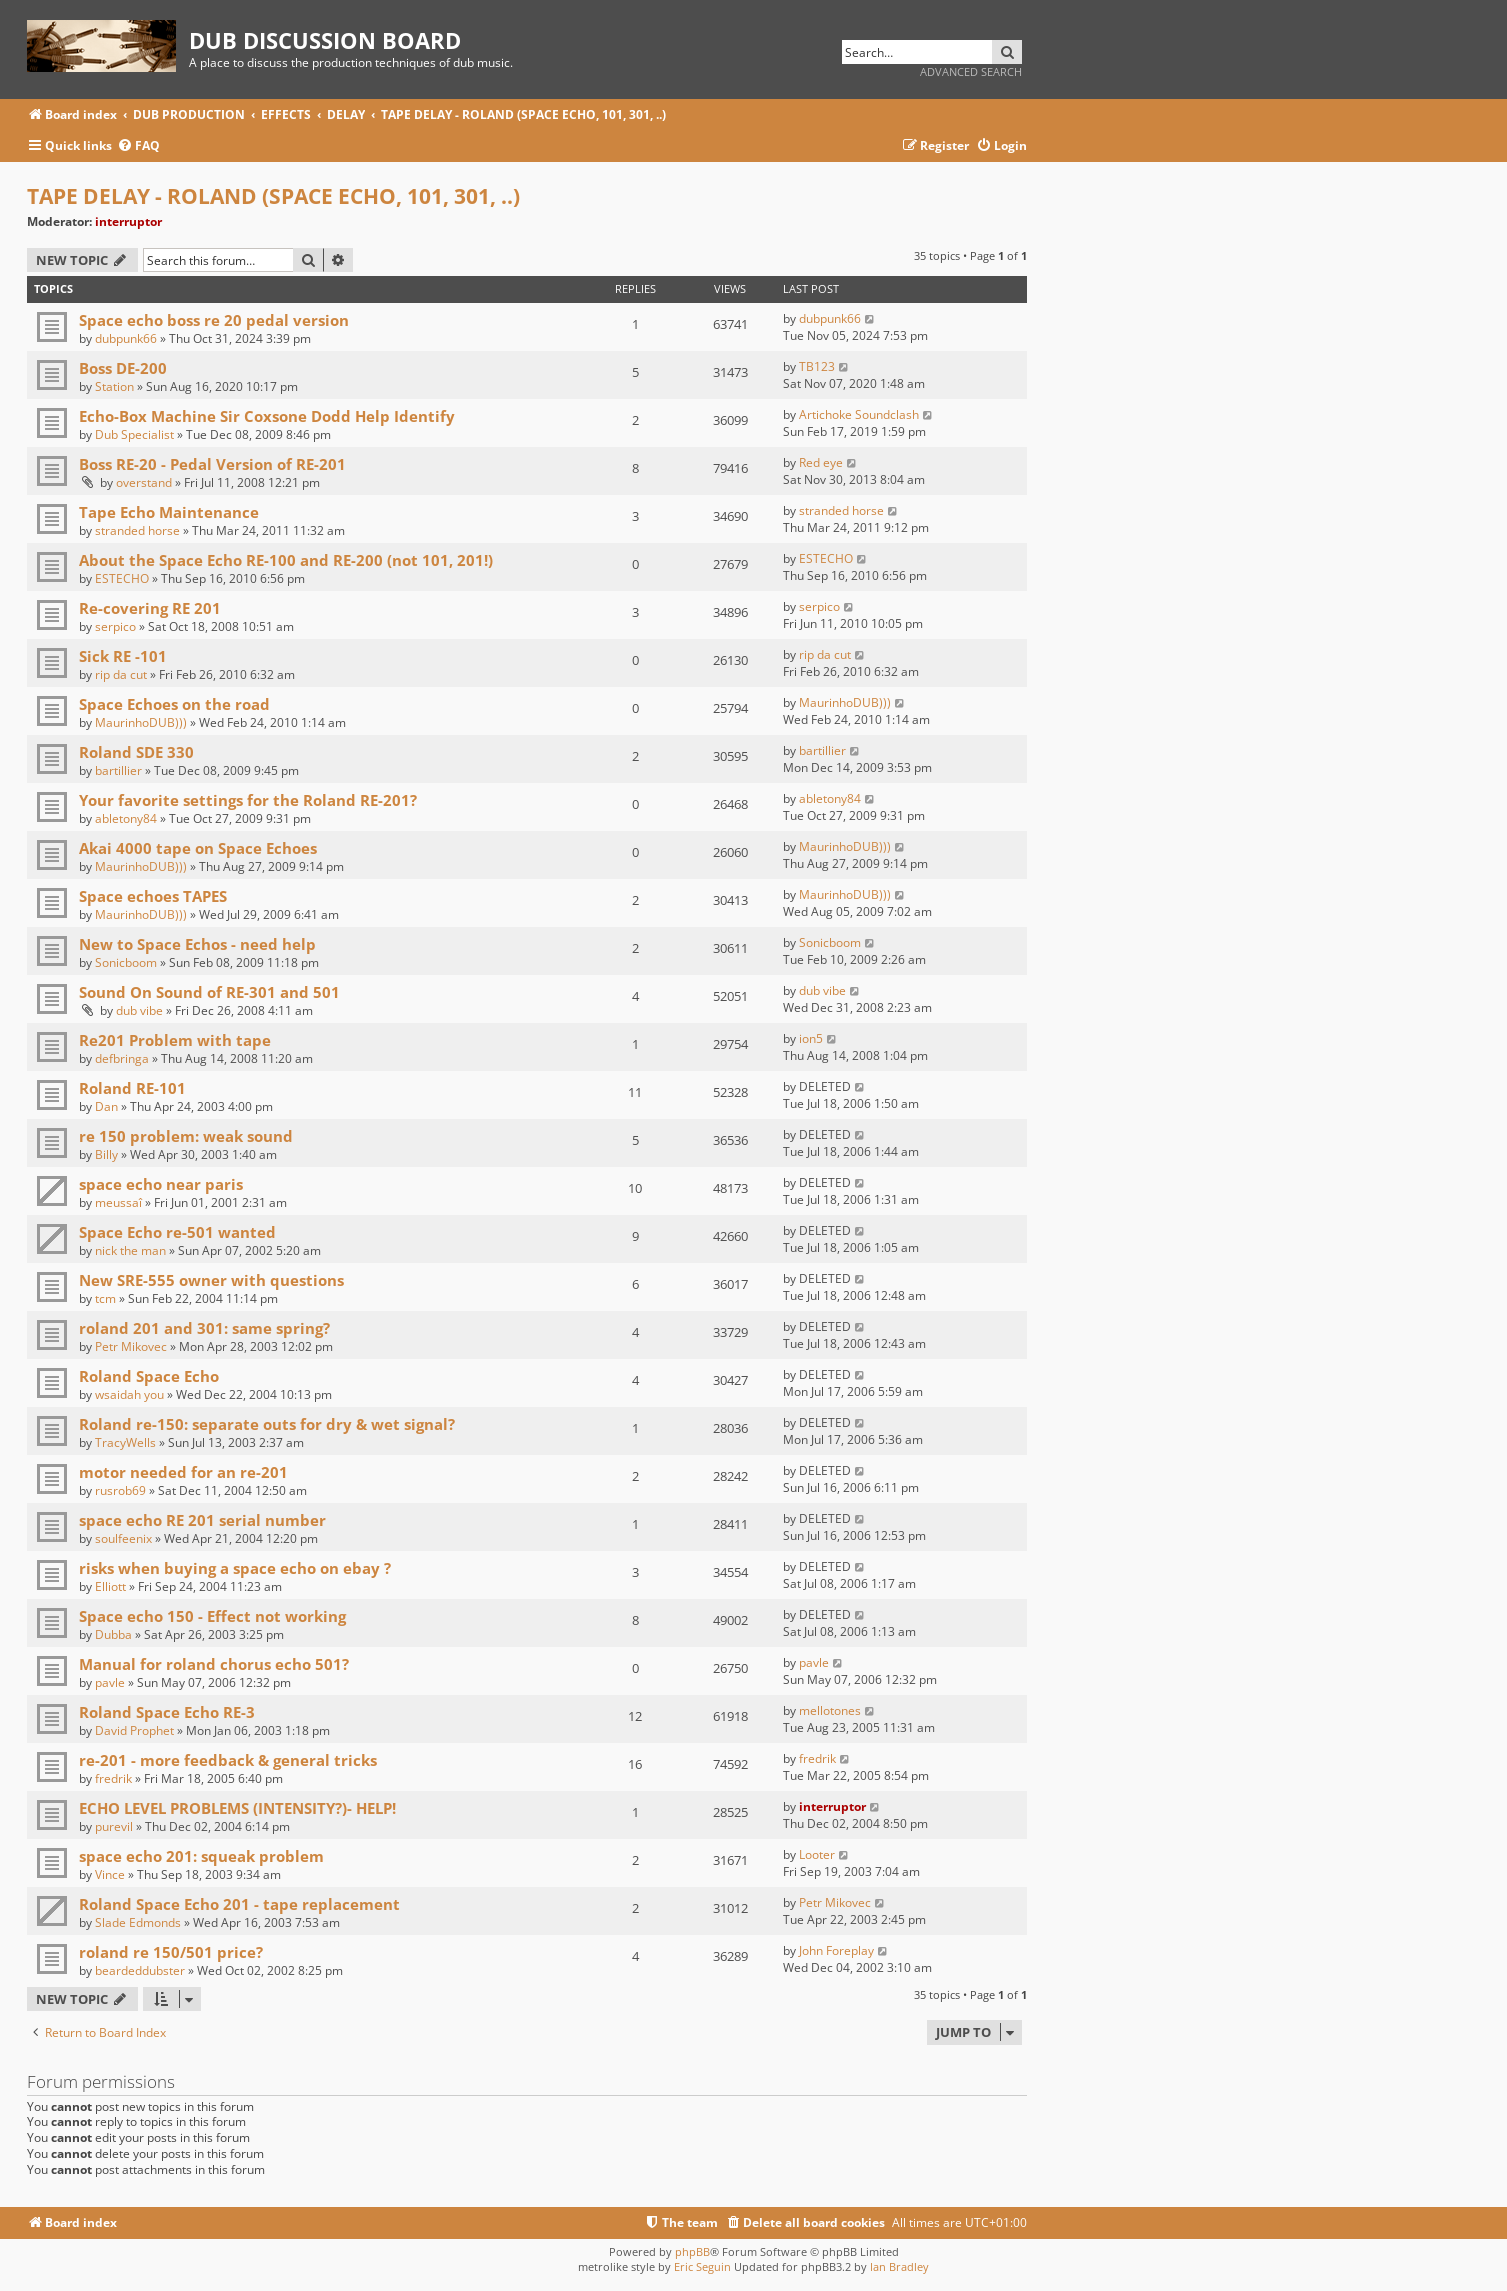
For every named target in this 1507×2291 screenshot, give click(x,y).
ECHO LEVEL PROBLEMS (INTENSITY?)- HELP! (237, 1808)
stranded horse (137, 530)
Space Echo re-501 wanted (177, 1232)
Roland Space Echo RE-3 (167, 1712)
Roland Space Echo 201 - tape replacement (239, 1904)
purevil (114, 1826)
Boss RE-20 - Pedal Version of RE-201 (212, 464)
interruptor (128, 221)
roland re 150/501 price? (171, 1952)
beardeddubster (140, 1970)
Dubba (113, 1634)
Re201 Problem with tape (175, 1040)
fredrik (113, 1778)
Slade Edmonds (138, 1922)
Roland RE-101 (132, 1088)
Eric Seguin (702, 2266)
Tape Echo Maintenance (169, 512)
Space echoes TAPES (153, 896)
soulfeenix (123, 1538)
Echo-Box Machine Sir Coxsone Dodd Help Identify (267, 416)
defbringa (122, 1058)
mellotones (830, 1710)
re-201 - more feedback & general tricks (228, 1760)
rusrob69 (120, 1490)
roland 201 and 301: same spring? (204, 1328)
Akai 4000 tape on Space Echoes (198, 848)
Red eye (821, 462)
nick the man (130, 1250)
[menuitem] (138, 146)
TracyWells (125, 1442)
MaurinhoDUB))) (141, 722)
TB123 (817, 366)
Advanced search (971, 71)
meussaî (118, 1202)
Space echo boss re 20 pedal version (214, 320)
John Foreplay (836, 1950)
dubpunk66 (126, 338)
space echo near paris (161, 1184)
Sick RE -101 (123, 656)
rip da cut (121, 674)
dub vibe (139, 1010)
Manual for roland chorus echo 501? (214, 1664)
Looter (817, 1854)
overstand (144, 482)
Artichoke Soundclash (859, 414)
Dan (106, 1106)
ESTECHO (122, 578)
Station (114, 386)
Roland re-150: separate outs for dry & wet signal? (267, 1424)
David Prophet (134, 1730)
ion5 (811, 1038)
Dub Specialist (134, 434)
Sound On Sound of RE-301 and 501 (209, 992)
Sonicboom (126, 962)
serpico (115, 626)
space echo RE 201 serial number (202, 1520)
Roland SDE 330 (136, 752)
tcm (105, 1298)
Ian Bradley (899, 2266)
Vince (110, 1874)
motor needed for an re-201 (183, 1472)
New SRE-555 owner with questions (211, 1280)
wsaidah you (129, 1394)
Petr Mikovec (131, 1346)
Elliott (110, 1586)
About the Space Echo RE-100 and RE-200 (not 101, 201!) (286, 560)
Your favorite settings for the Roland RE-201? (248, 800)
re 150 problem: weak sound (186, 1136)
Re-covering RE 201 (150, 608)
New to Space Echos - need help (197, 944)
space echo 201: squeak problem (201, 1856)
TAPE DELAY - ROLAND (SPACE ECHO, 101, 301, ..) (273, 196)
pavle (110, 1682)
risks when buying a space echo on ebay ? (235, 1568)
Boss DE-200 (123, 368)
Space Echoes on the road (174, 704)
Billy (106, 1154)
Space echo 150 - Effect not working (212, 1616)
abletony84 (126, 818)
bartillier (118, 770)
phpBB (692, 2251)
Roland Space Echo (149, 1376)
